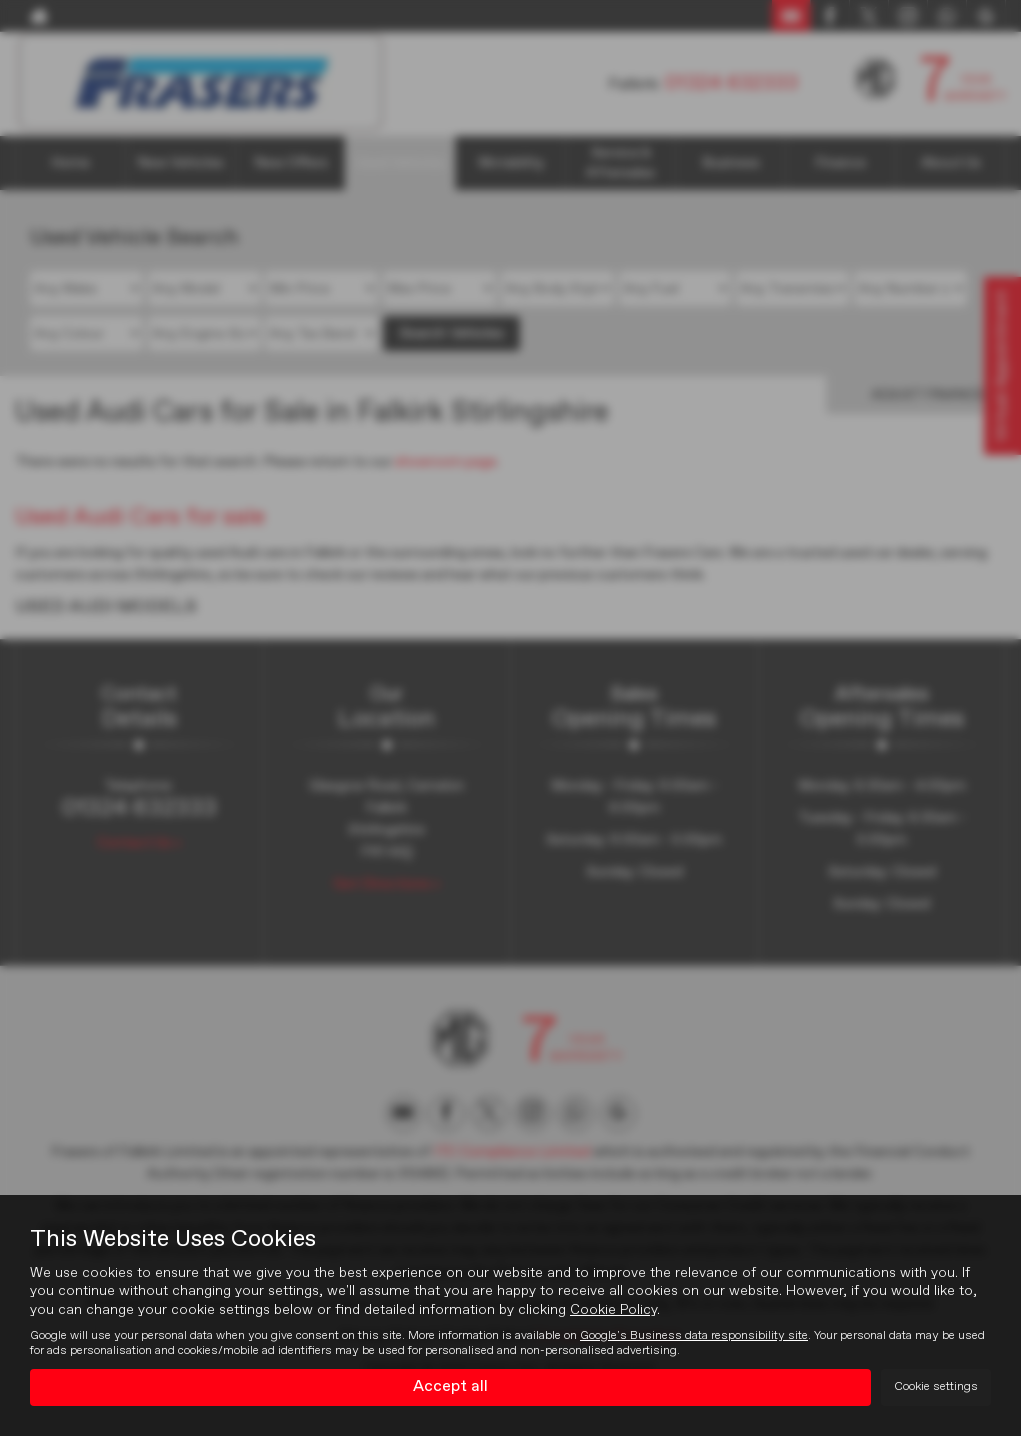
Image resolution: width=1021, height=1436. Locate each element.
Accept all (450, 1387)
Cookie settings (936, 1387)
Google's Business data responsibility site (694, 1335)
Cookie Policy (613, 1309)
